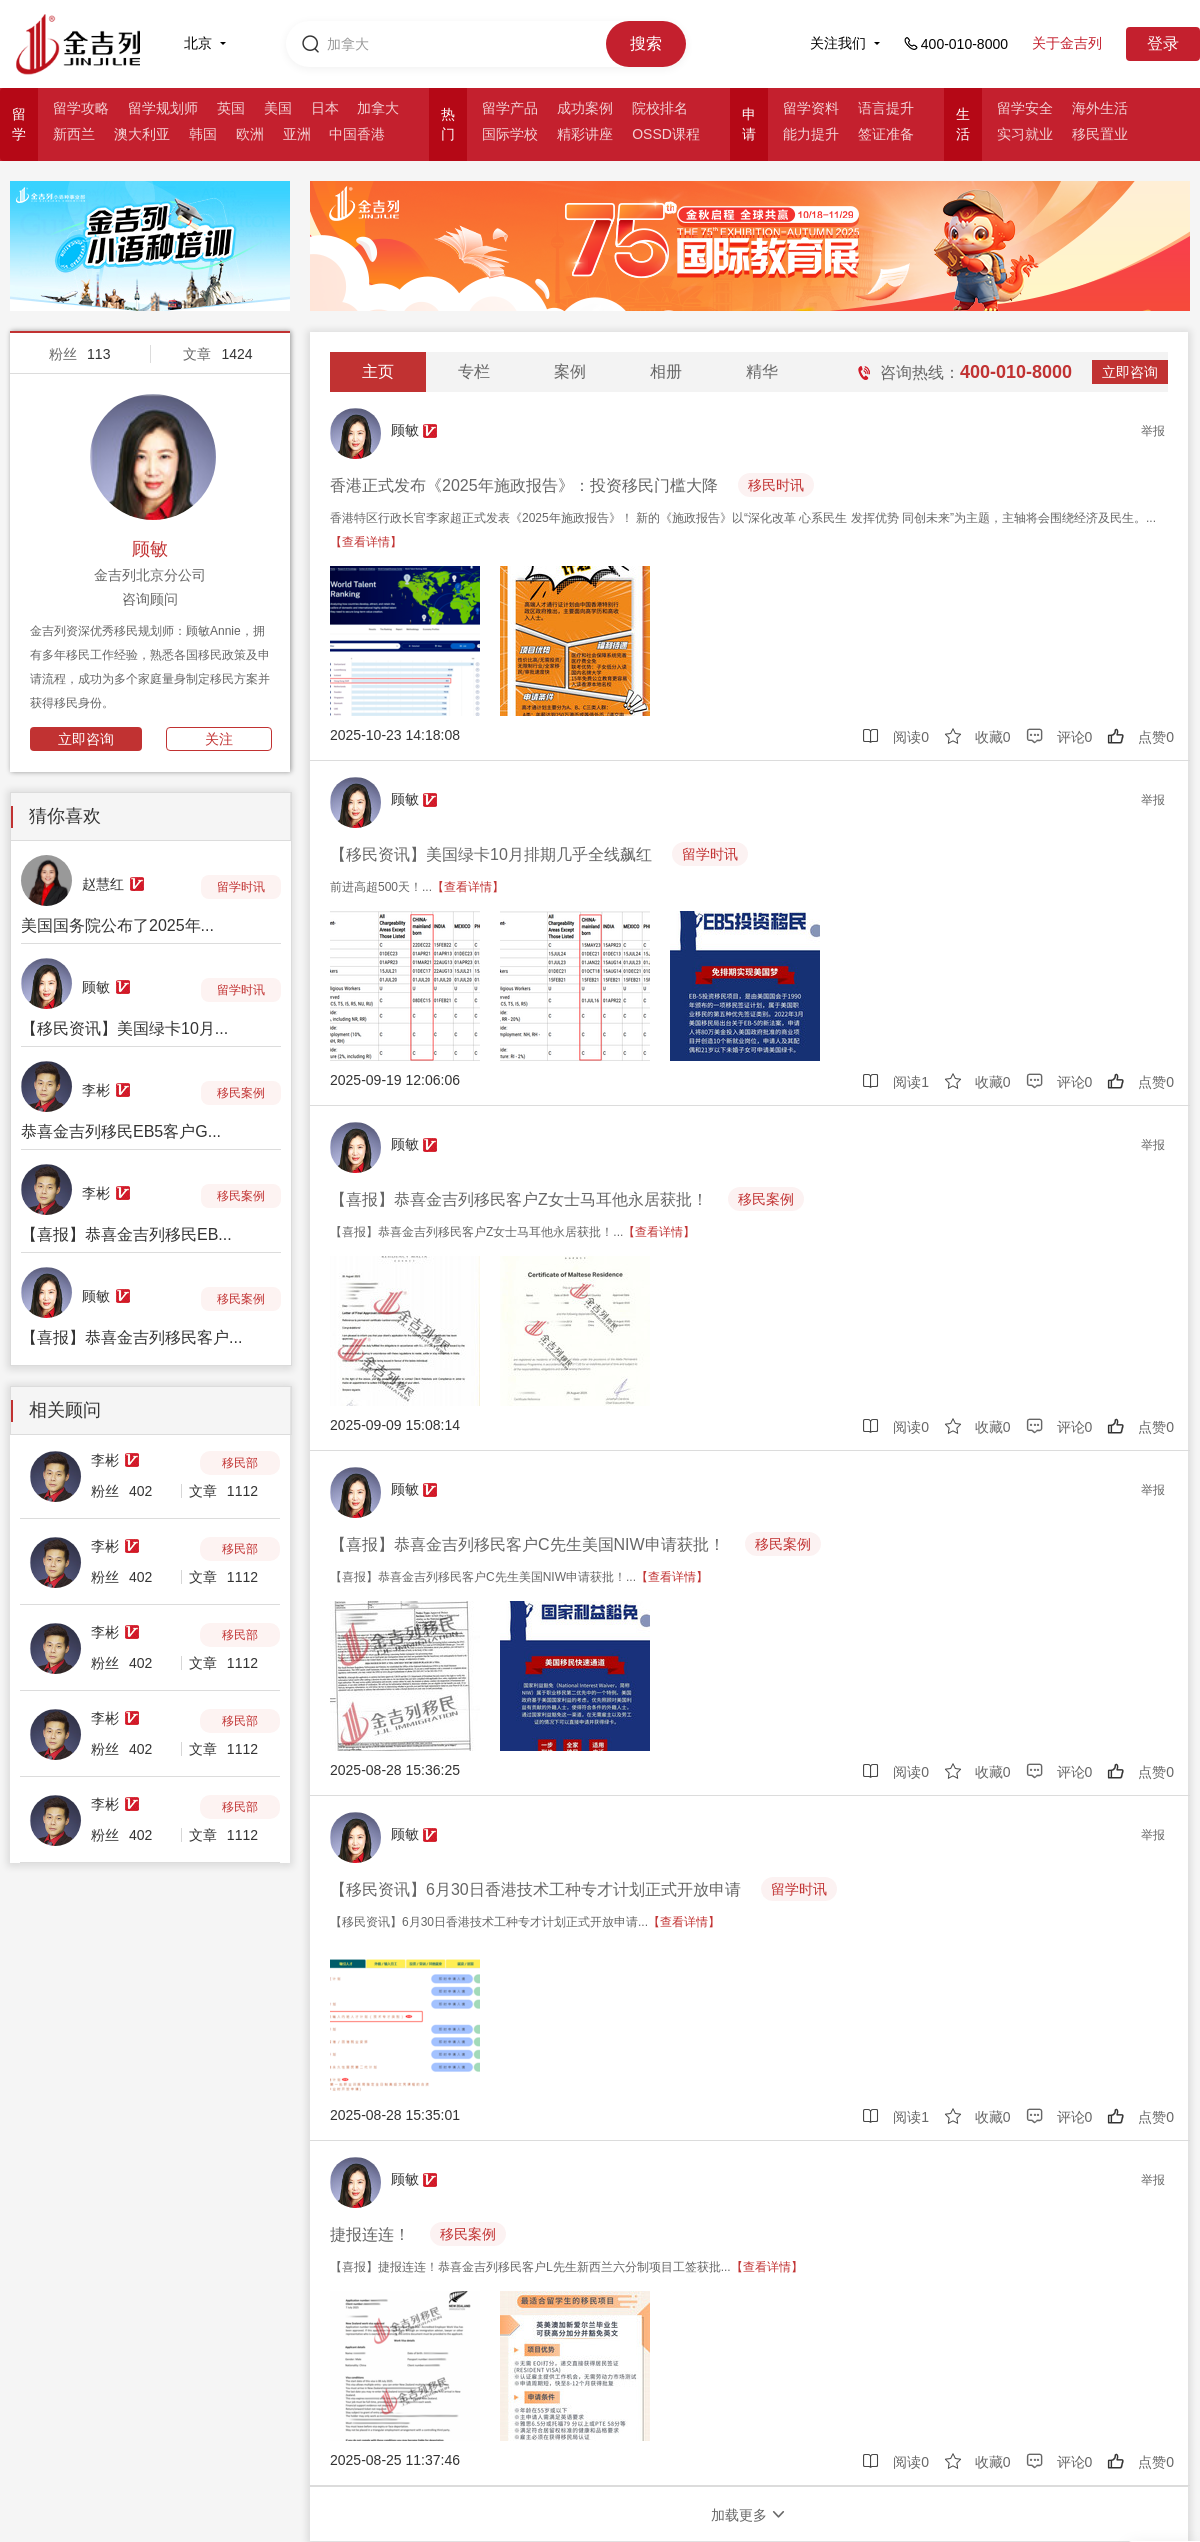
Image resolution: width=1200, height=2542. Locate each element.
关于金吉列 (1067, 43)
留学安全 (1025, 108)
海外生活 (1100, 108)
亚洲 (297, 134)
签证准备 (886, 134)
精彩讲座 (585, 134)
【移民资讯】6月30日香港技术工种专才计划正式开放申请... (525, 1922)
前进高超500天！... (417, 887)
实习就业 (1025, 134)
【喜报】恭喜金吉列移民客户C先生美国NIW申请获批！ (527, 1544)
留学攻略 (81, 108)
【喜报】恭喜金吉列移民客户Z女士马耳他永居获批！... (512, 1232)
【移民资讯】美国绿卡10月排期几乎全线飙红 (491, 854)
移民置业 (1100, 134)
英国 (231, 108)
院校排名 (660, 108)
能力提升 (811, 134)
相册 (666, 371)
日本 (325, 108)
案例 (570, 371)
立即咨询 (86, 739)
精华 (762, 371)
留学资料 (811, 108)
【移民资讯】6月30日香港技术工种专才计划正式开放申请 (535, 1889)
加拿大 (378, 108)
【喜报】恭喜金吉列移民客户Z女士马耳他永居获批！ (519, 1199)
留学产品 (510, 108)
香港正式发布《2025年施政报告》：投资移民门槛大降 (524, 485)
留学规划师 (163, 108)
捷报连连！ (370, 2234)
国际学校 (510, 134)
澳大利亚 (142, 134)
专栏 (474, 371)
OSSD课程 (666, 134)
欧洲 (250, 134)
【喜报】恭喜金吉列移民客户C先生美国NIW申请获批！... (519, 1577)
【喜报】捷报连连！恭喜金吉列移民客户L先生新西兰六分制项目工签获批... (566, 2267)
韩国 (203, 134)
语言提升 (886, 108)
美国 (278, 108)
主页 (378, 371)
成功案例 (585, 108)
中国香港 (357, 134)
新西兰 (74, 134)
